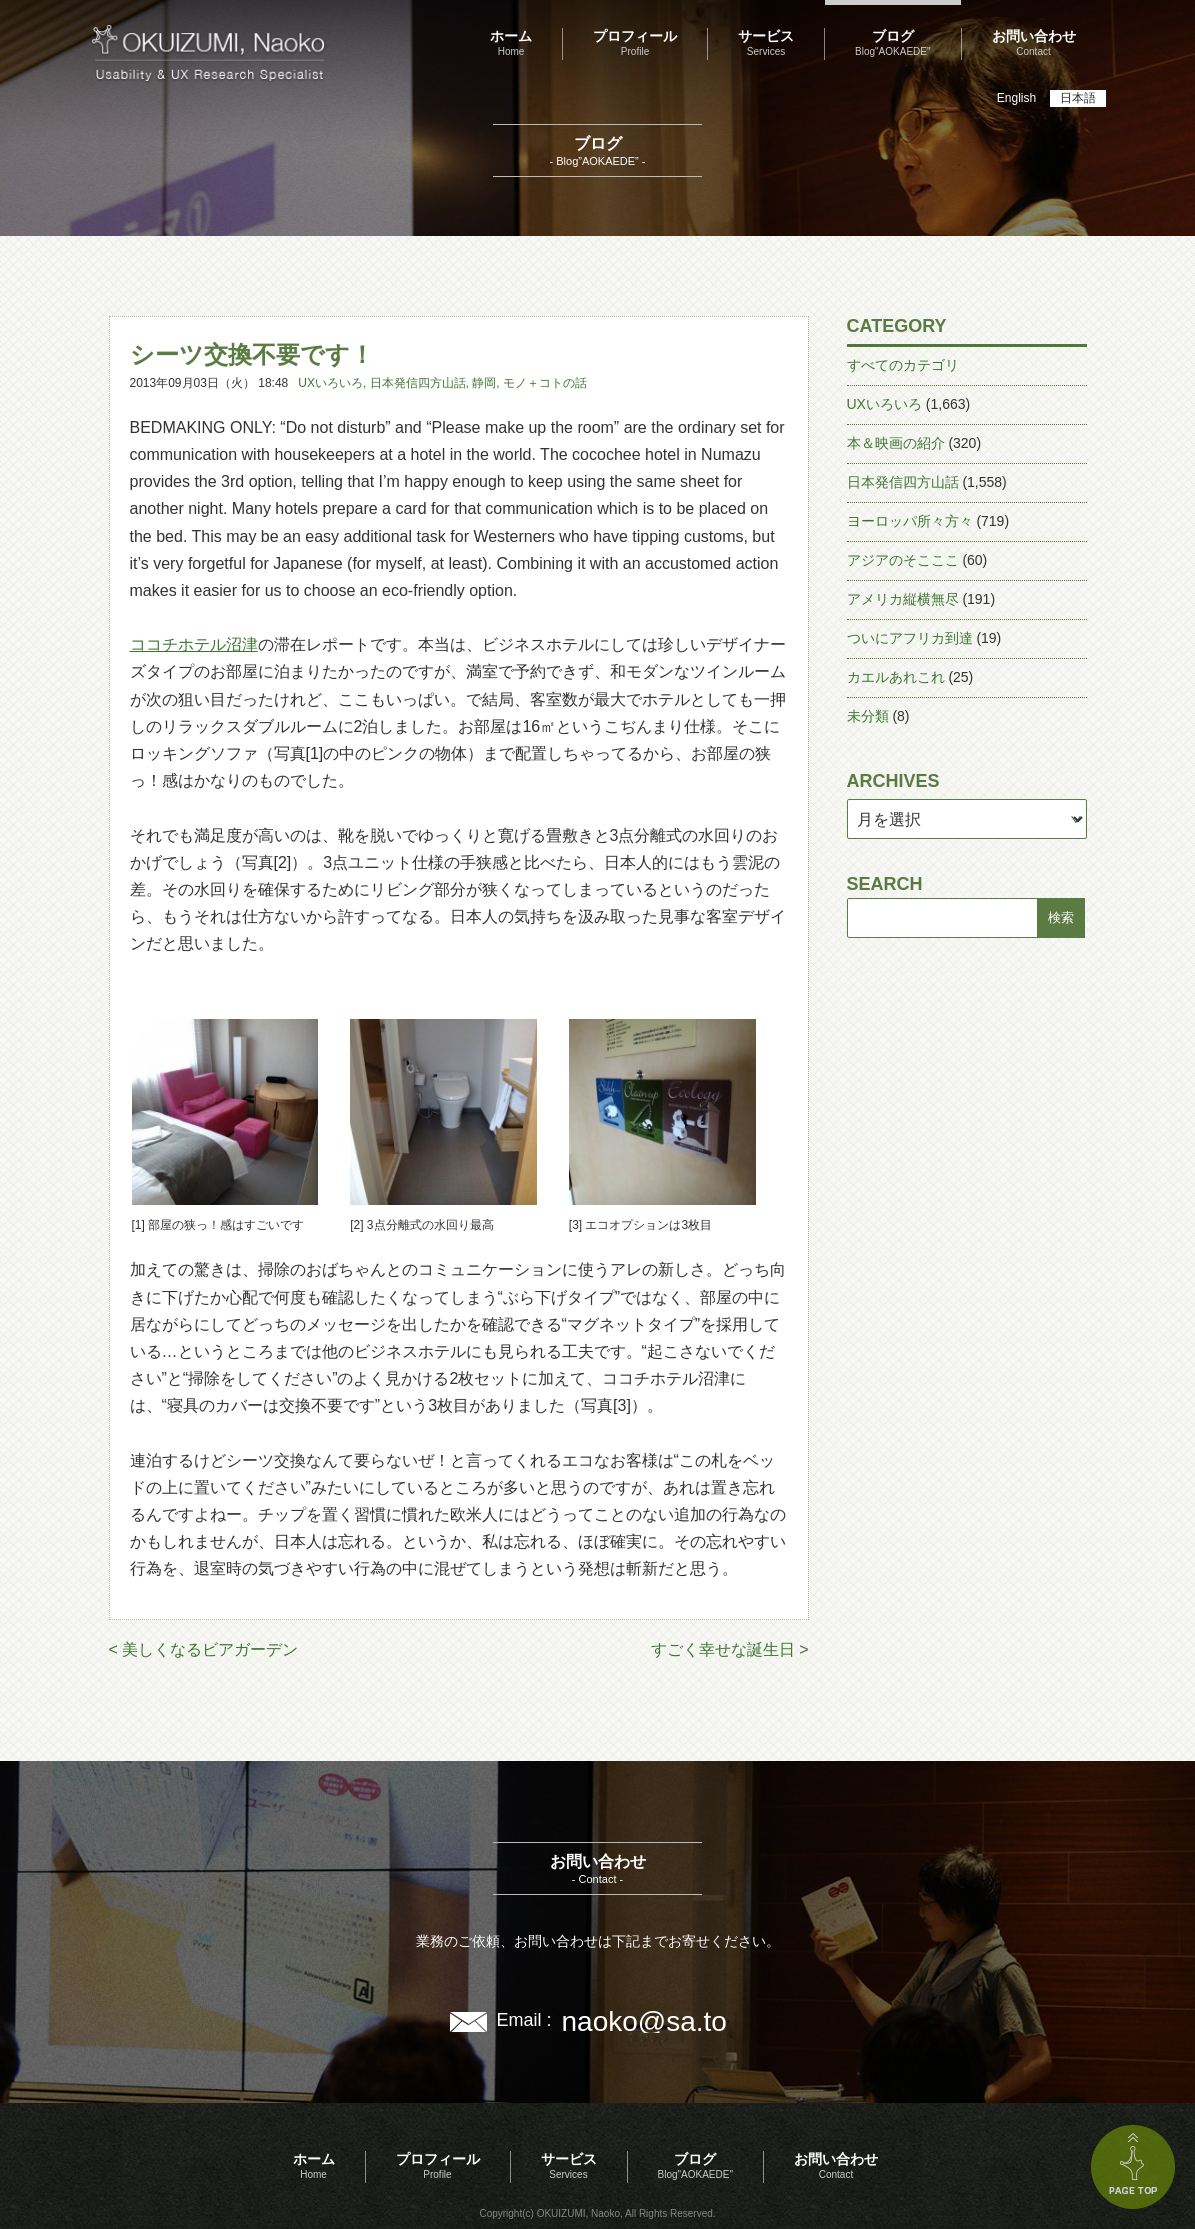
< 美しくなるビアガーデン (204, 1649)
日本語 (1078, 98)
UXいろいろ (330, 383)
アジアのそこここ (903, 560)
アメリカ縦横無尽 (903, 599)
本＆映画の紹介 (896, 443)
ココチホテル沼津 (194, 644)
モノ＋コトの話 (545, 383)
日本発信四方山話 (418, 383)
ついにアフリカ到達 (910, 638)
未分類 (868, 716)
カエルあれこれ (896, 677)
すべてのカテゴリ (903, 365)
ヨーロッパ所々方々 (910, 521)
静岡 (484, 383)
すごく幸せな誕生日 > (730, 1649)
